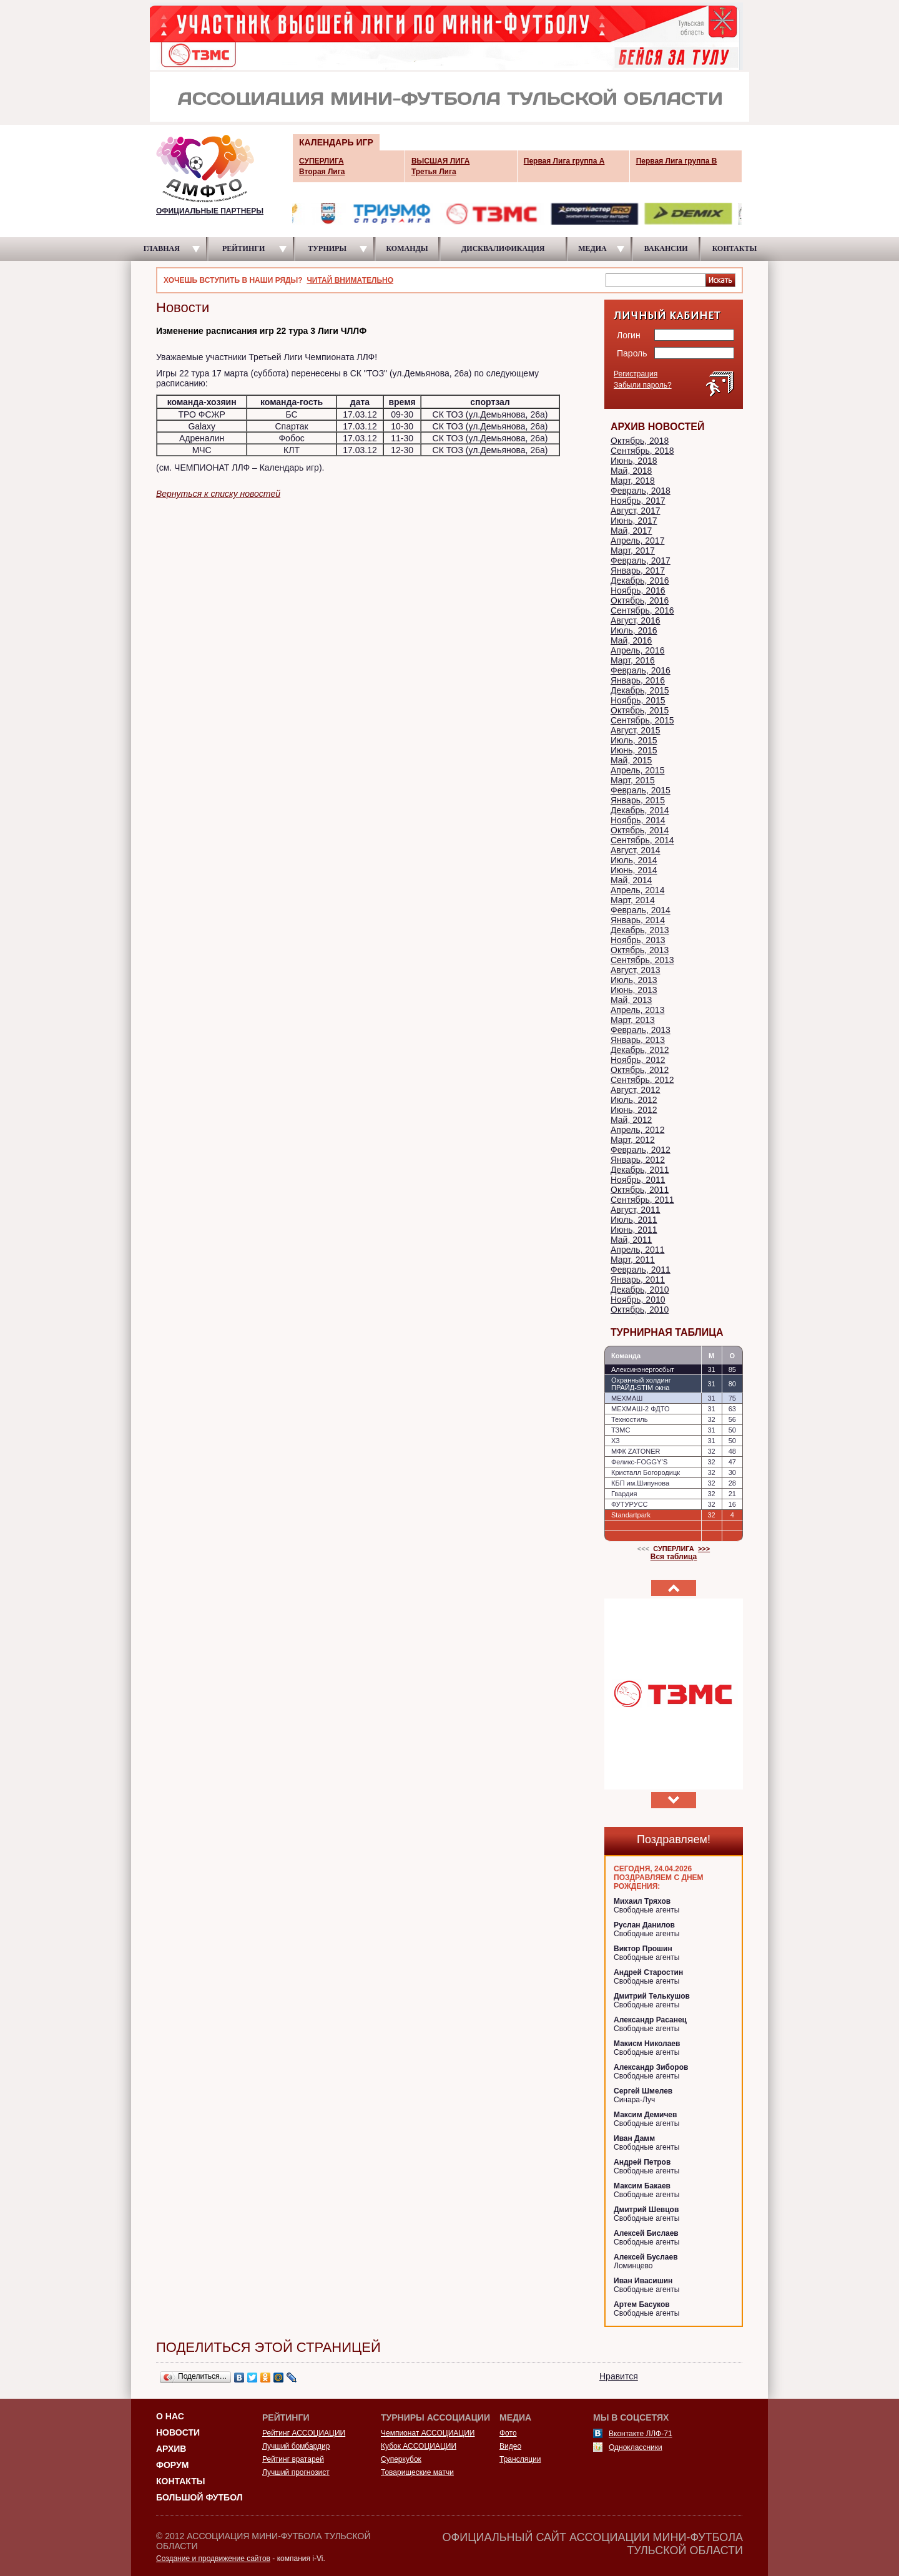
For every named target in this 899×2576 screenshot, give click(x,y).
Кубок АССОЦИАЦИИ (418, 2446)
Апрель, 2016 (637, 650)
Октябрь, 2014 (640, 830)
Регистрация (635, 374)
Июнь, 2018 (634, 461)
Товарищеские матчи (417, 2472)
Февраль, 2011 (641, 1270)
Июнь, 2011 (634, 1230)
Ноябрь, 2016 (638, 590)
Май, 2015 (631, 760)
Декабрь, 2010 (640, 1290)
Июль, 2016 (634, 630)
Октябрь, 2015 (640, 710)
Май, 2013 (631, 1000)
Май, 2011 (631, 1240)
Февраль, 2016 (641, 670)
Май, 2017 (631, 531)
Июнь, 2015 (634, 750)
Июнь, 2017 (634, 521)
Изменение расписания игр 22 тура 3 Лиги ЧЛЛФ (261, 331)
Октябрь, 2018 (640, 441)
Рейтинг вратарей (293, 2459)
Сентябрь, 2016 (642, 610)
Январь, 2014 (638, 920)
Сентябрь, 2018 (642, 451)
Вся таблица (674, 1556)
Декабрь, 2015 (640, 690)
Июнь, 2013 (634, 990)
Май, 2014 (631, 880)
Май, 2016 (631, 640)
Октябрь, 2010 (640, 1310)
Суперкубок (401, 2459)
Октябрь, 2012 (640, 1070)
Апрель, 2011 (637, 1250)
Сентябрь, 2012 (642, 1080)
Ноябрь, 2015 (638, 700)
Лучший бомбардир (296, 2446)
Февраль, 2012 (641, 1150)
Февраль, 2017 (641, 561)
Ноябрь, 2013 (638, 940)
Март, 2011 (633, 1260)
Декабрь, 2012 (640, 1050)
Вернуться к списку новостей (218, 494)
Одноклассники (635, 2447)
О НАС (170, 2416)
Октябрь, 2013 (640, 950)
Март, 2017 (633, 551)
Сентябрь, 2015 (642, 720)
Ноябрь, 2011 (638, 1180)
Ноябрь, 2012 (638, 1060)
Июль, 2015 (634, 740)
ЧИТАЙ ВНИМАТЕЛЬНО (350, 280)
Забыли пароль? (643, 385)
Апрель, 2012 (637, 1130)
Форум (172, 2465)
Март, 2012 (633, 1140)
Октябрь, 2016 (640, 600)
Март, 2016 (633, 660)
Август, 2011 (636, 1210)
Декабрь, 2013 (640, 930)
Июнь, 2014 (634, 870)
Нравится (618, 2376)
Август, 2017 (636, 511)
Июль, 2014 (634, 860)
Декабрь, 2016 (640, 580)
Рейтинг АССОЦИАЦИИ (303, 2433)
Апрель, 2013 (637, 1010)
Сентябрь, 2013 (642, 960)
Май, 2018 (631, 471)
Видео (510, 2446)
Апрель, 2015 (637, 770)
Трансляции (520, 2459)
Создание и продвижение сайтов (213, 2558)
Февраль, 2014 (641, 910)
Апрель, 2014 (637, 890)
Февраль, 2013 (641, 1030)
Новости (178, 2432)
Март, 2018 (633, 481)
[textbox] (655, 279)
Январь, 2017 (638, 570)
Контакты (180, 2481)
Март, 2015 (633, 780)
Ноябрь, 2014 (638, 820)
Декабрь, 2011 (640, 1170)
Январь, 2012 (638, 1160)
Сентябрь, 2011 (642, 1200)
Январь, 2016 (638, 680)
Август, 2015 (636, 730)
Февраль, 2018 (641, 491)
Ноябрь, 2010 (638, 1300)
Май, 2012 (631, 1120)
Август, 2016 (636, 620)
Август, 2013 (636, 970)
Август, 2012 (636, 1090)
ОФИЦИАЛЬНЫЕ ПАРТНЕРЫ (209, 211)
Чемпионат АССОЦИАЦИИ (427, 2433)
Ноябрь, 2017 (638, 501)
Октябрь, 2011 (640, 1190)
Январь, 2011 (638, 1280)
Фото (508, 2433)
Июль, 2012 (634, 1100)
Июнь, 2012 (634, 1110)
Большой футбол (199, 2497)
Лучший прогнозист (296, 2472)
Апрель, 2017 (637, 541)
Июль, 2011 (634, 1220)
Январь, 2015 (638, 800)
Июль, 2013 (634, 980)
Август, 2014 (636, 850)
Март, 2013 (633, 1020)
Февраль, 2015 (641, 790)
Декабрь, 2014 (640, 810)
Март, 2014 (633, 900)
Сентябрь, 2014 (642, 840)
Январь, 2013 (638, 1040)
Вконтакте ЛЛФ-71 (640, 2433)
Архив (171, 2449)
